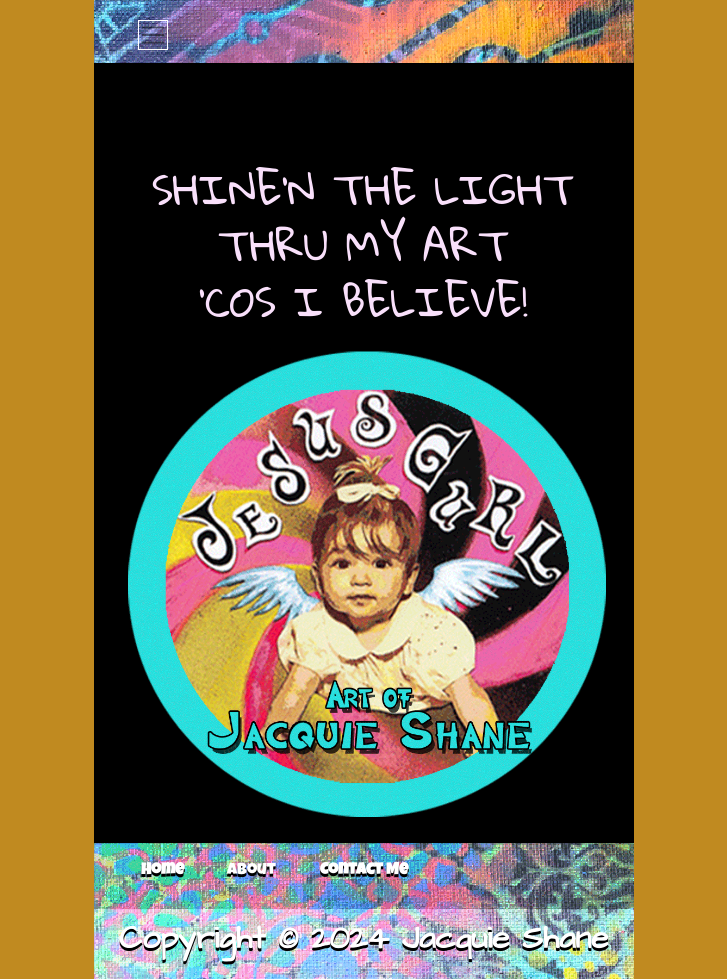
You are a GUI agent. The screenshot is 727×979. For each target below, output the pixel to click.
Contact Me (364, 871)
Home (162, 871)
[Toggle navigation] (153, 35)
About (251, 871)
